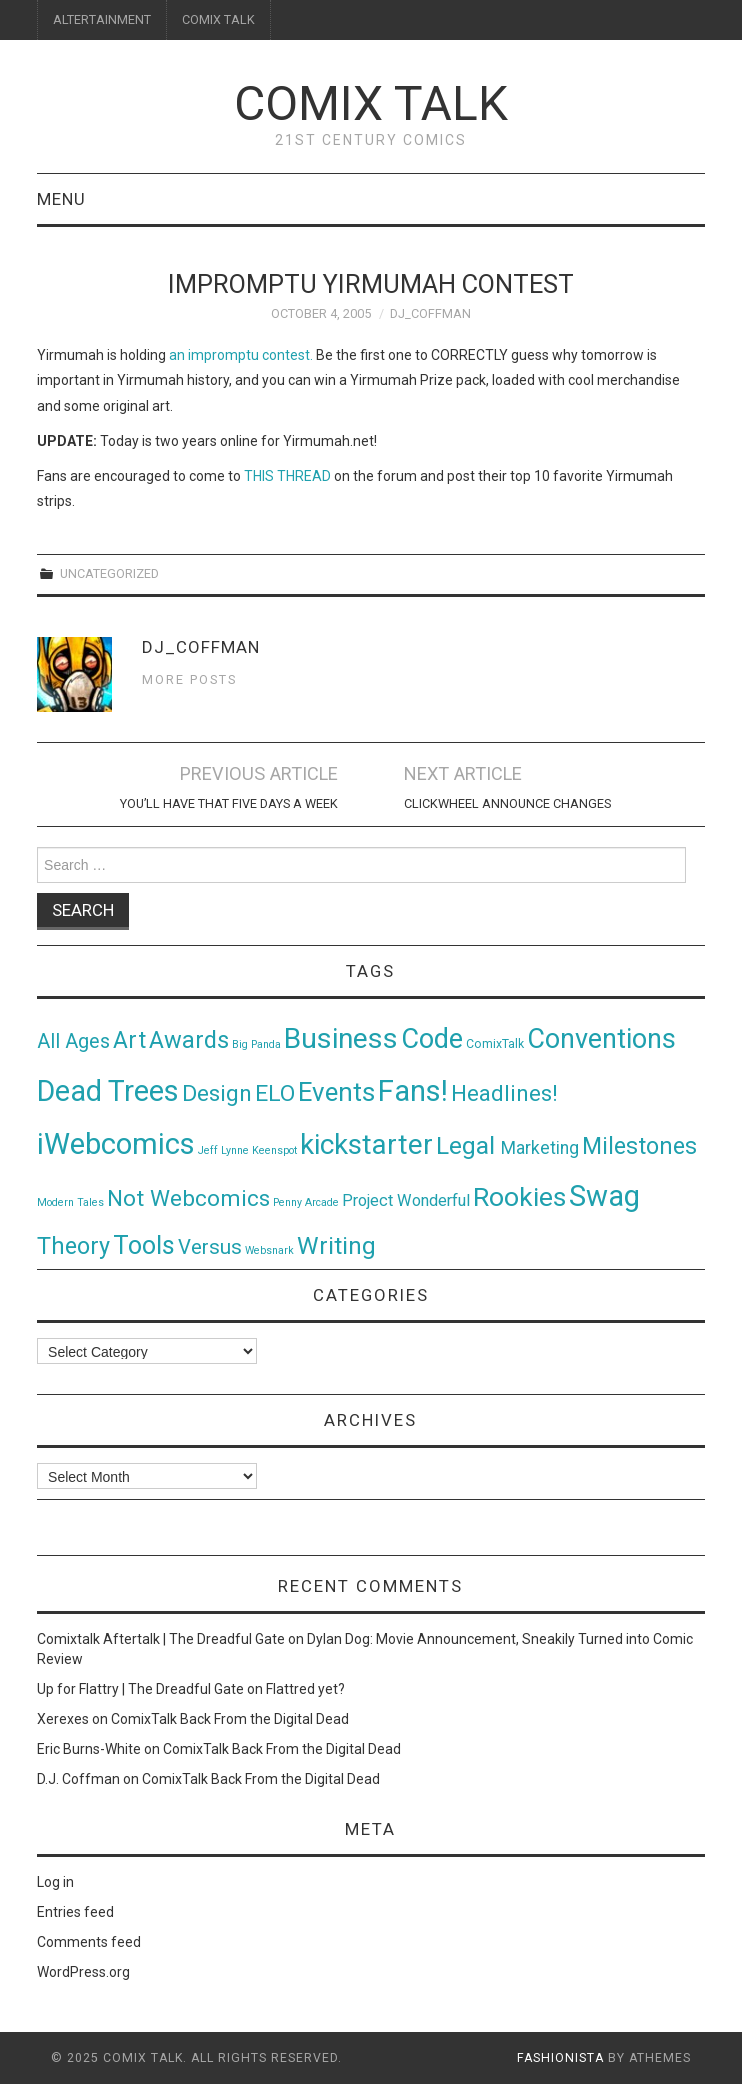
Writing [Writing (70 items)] (336, 1245)
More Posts (189, 679)
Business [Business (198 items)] (341, 1038)
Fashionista (560, 2058)
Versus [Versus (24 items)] (210, 1247)
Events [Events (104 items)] (336, 1092)
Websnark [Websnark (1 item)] (269, 1250)
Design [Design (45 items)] (217, 1093)
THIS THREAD (287, 476)
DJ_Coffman (430, 313)
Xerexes (63, 1719)
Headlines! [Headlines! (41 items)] (504, 1093)
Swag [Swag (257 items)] (604, 1196)
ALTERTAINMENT (102, 19)
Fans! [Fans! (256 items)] (413, 1091)
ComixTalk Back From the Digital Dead (230, 1719)
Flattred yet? (305, 1689)
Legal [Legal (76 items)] (468, 1145)
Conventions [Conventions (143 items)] (601, 1039)
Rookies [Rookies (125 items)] (519, 1196)
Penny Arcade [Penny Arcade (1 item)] (306, 1202)
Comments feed (89, 1942)
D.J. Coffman (78, 1779)
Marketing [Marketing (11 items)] (540, 1148)
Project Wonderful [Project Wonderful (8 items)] (406, 1200)
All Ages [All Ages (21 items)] (73, 1041)
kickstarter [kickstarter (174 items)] (366, 1144)
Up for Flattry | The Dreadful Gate (140, 1689)
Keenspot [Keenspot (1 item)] (274, 1150)
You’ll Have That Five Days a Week (229, 803)
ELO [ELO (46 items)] (275, 1093)
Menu (61, 199)
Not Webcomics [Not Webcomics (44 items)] (188, 1198)
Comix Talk (371, 103)
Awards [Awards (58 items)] (189, 1040)
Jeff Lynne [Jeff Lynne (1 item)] (223, 1150)
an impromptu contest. (241, 355)
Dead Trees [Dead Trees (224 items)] (108, 1091)
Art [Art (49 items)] (129, 1040)
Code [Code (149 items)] (432, 1039)
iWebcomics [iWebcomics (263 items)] (116, 1144)
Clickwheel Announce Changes (507, 803)
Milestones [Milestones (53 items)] (639, 1146)
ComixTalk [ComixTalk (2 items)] (495, 1044)
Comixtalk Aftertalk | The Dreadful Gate (161, 1639)
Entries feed (75, 1912)
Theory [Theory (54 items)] (73, 1246)
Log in (55, 1882)
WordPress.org (83, 1972)
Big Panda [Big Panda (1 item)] (256, 1044)
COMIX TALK (218, 19)
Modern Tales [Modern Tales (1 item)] (70, 1202)
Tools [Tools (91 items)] (144, 1245)
